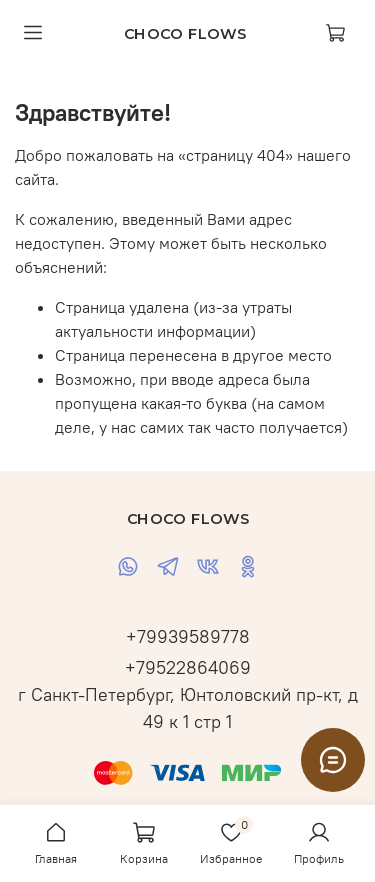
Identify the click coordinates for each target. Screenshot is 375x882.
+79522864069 (188, 667)
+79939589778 (188, 636)
